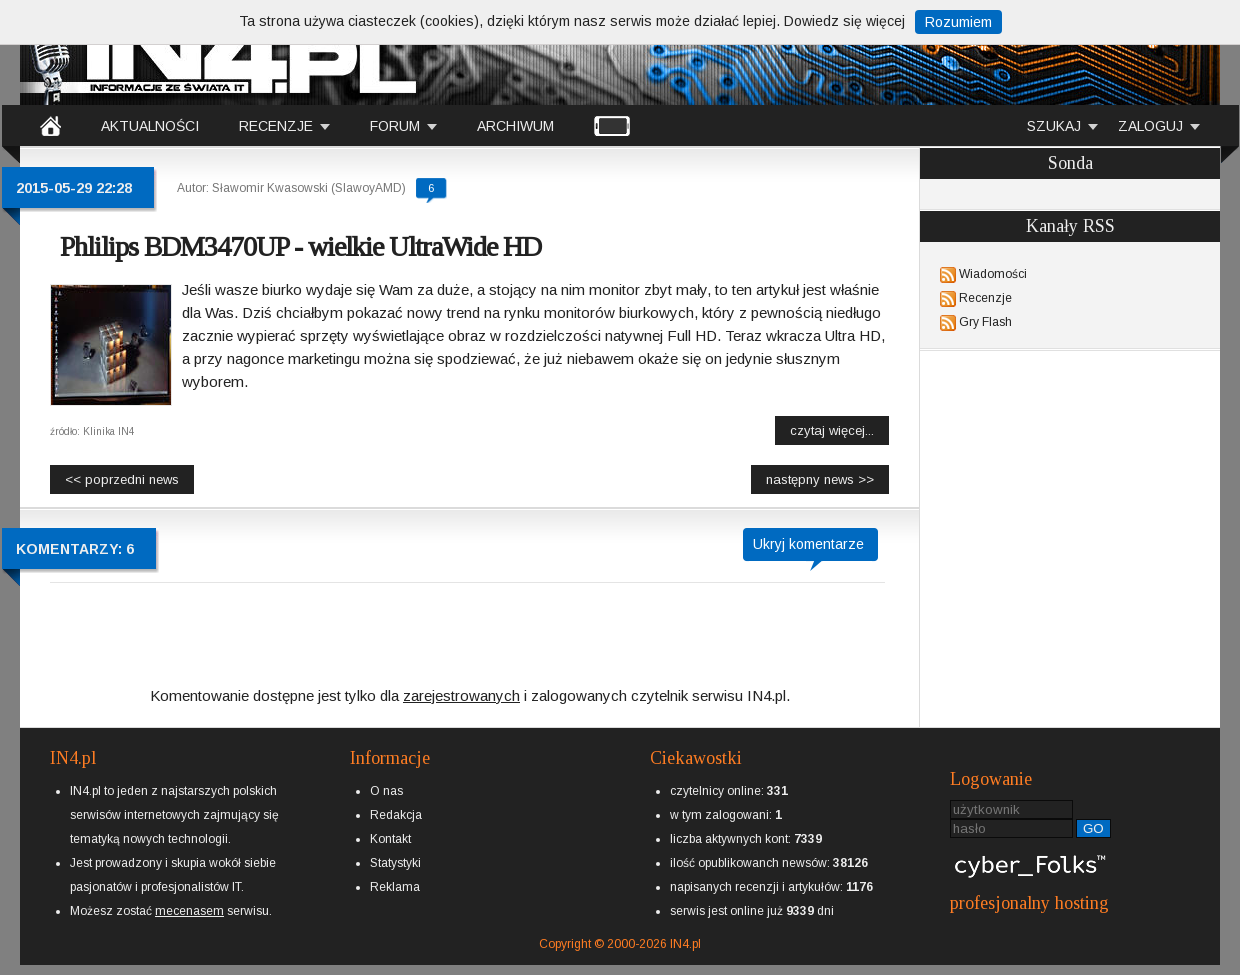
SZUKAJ (1054, 126)
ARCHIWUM (515, 126)
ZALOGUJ (1150, 126)
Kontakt (390, 839)
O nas (386, 791)
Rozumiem (958, 22)
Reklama (395, 887)
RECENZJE (276, 126)
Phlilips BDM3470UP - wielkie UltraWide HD (300, 246)
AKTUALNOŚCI (150, 126)
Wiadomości (993, 274)
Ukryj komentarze (808, 544)
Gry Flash (985, 322)
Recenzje (985, 298)
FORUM (395, 126)
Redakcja (396, 815)
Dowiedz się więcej (844, 21)
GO (1093, 828)
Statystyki (395, 863)
